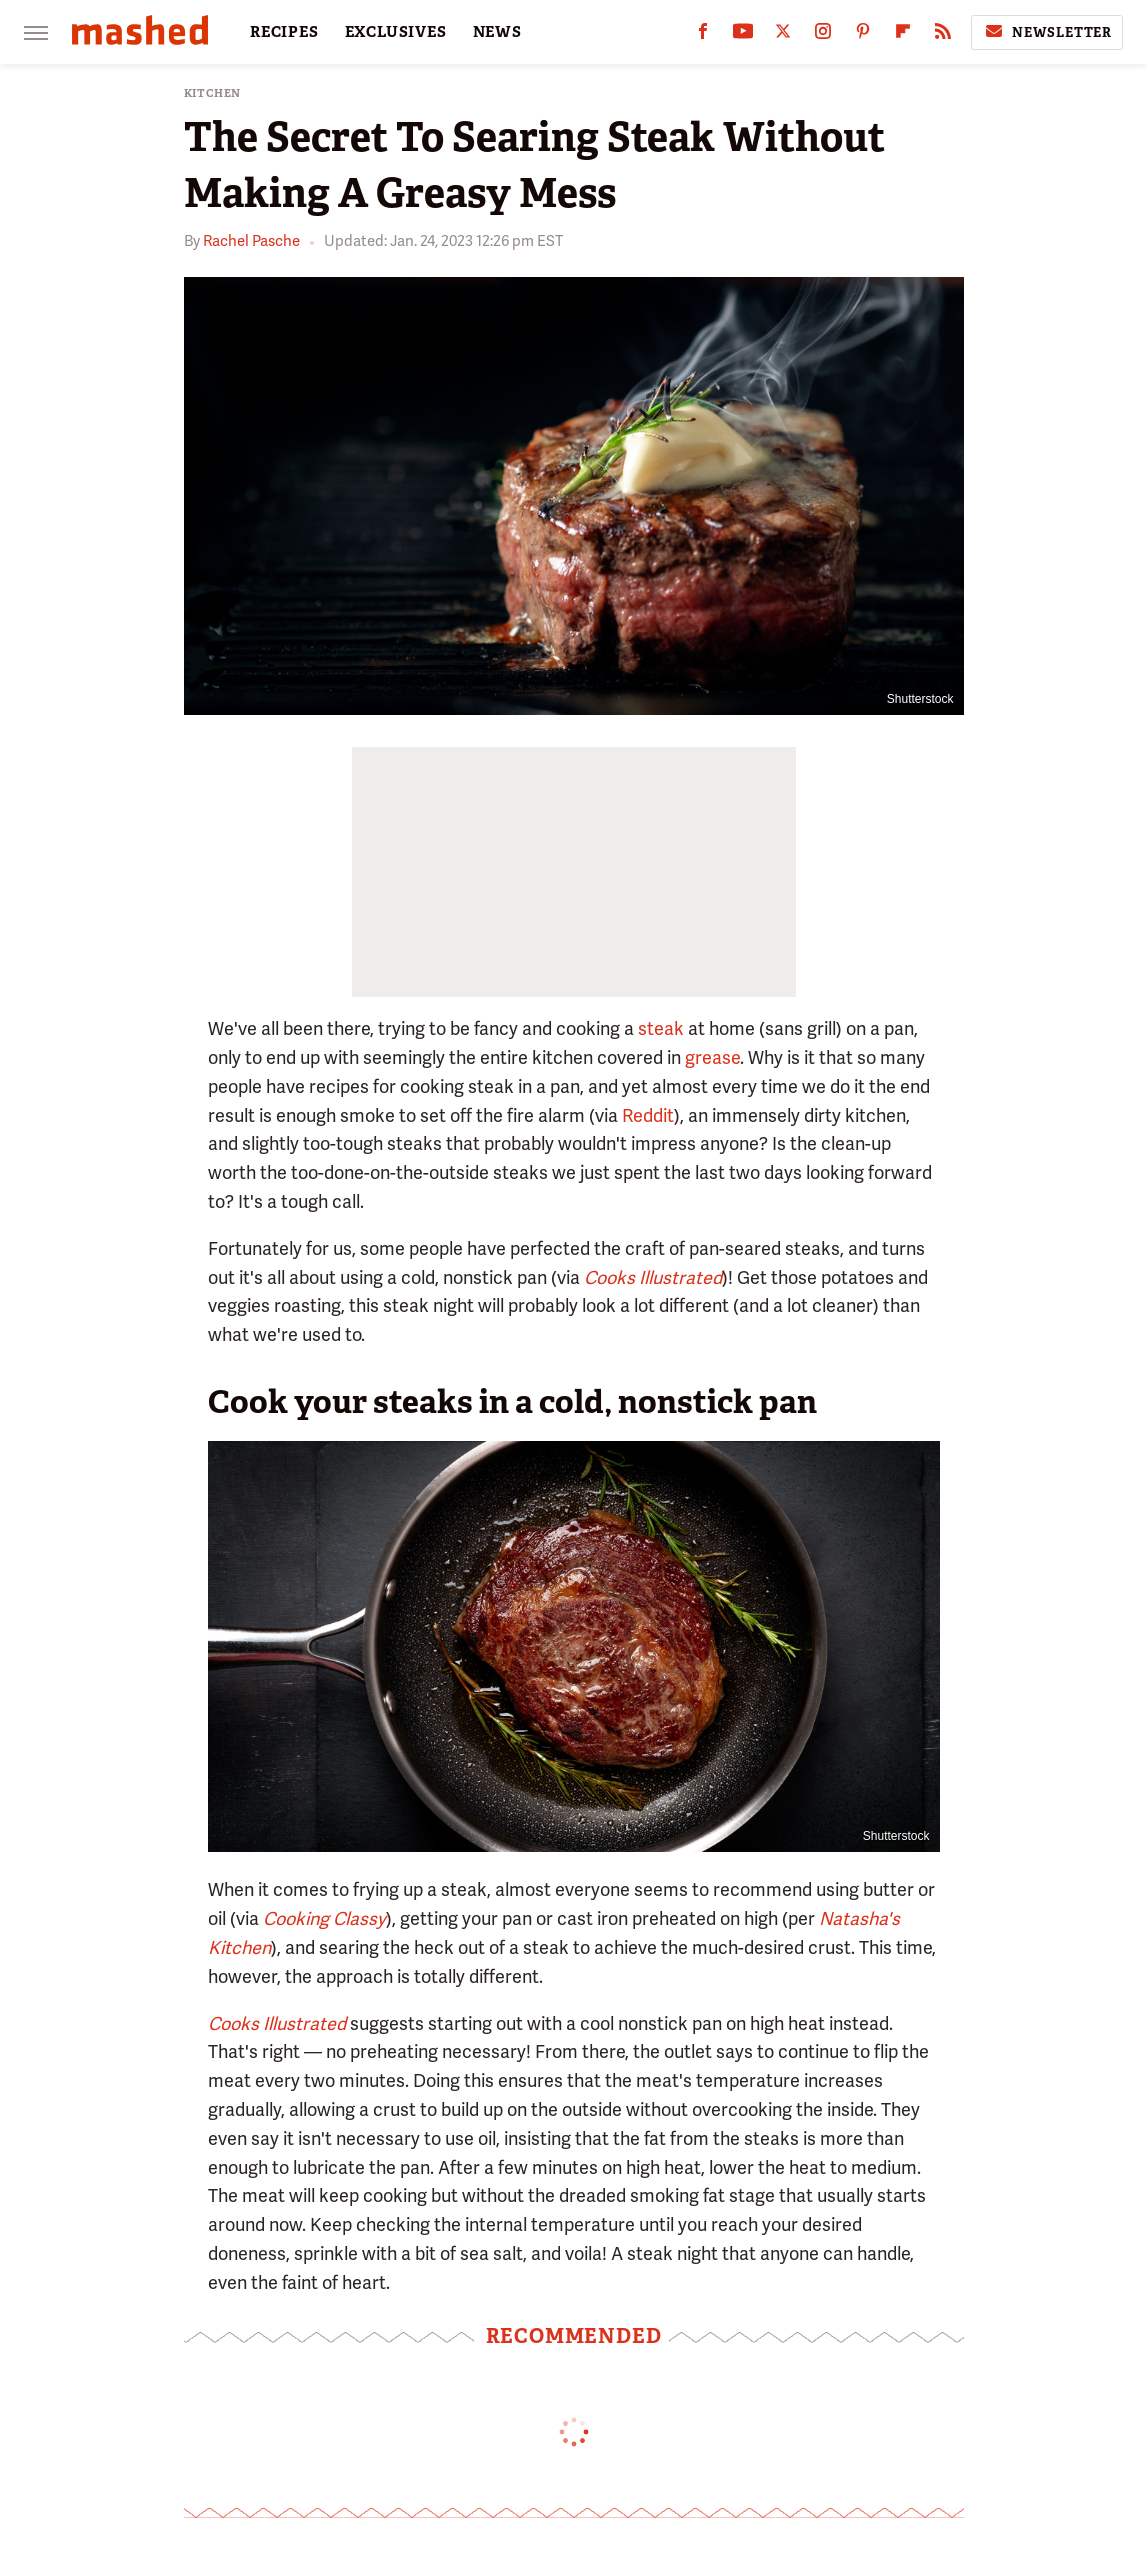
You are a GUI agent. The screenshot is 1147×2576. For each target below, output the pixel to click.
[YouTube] (743, 35)
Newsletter (1047, 32)
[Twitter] (783, 35)
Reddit (648, 1115)
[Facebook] (703, 35)
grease (712, 1057)
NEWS (497, 32)
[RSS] (943, 35)
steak (661, 1028)
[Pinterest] (863, 35)
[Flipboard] (903, 35)
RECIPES (284, 32)
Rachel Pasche (251, 241)
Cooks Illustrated (277, 2023)
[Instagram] (823, 35)
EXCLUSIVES (396, 32)
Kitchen (213, 93)
